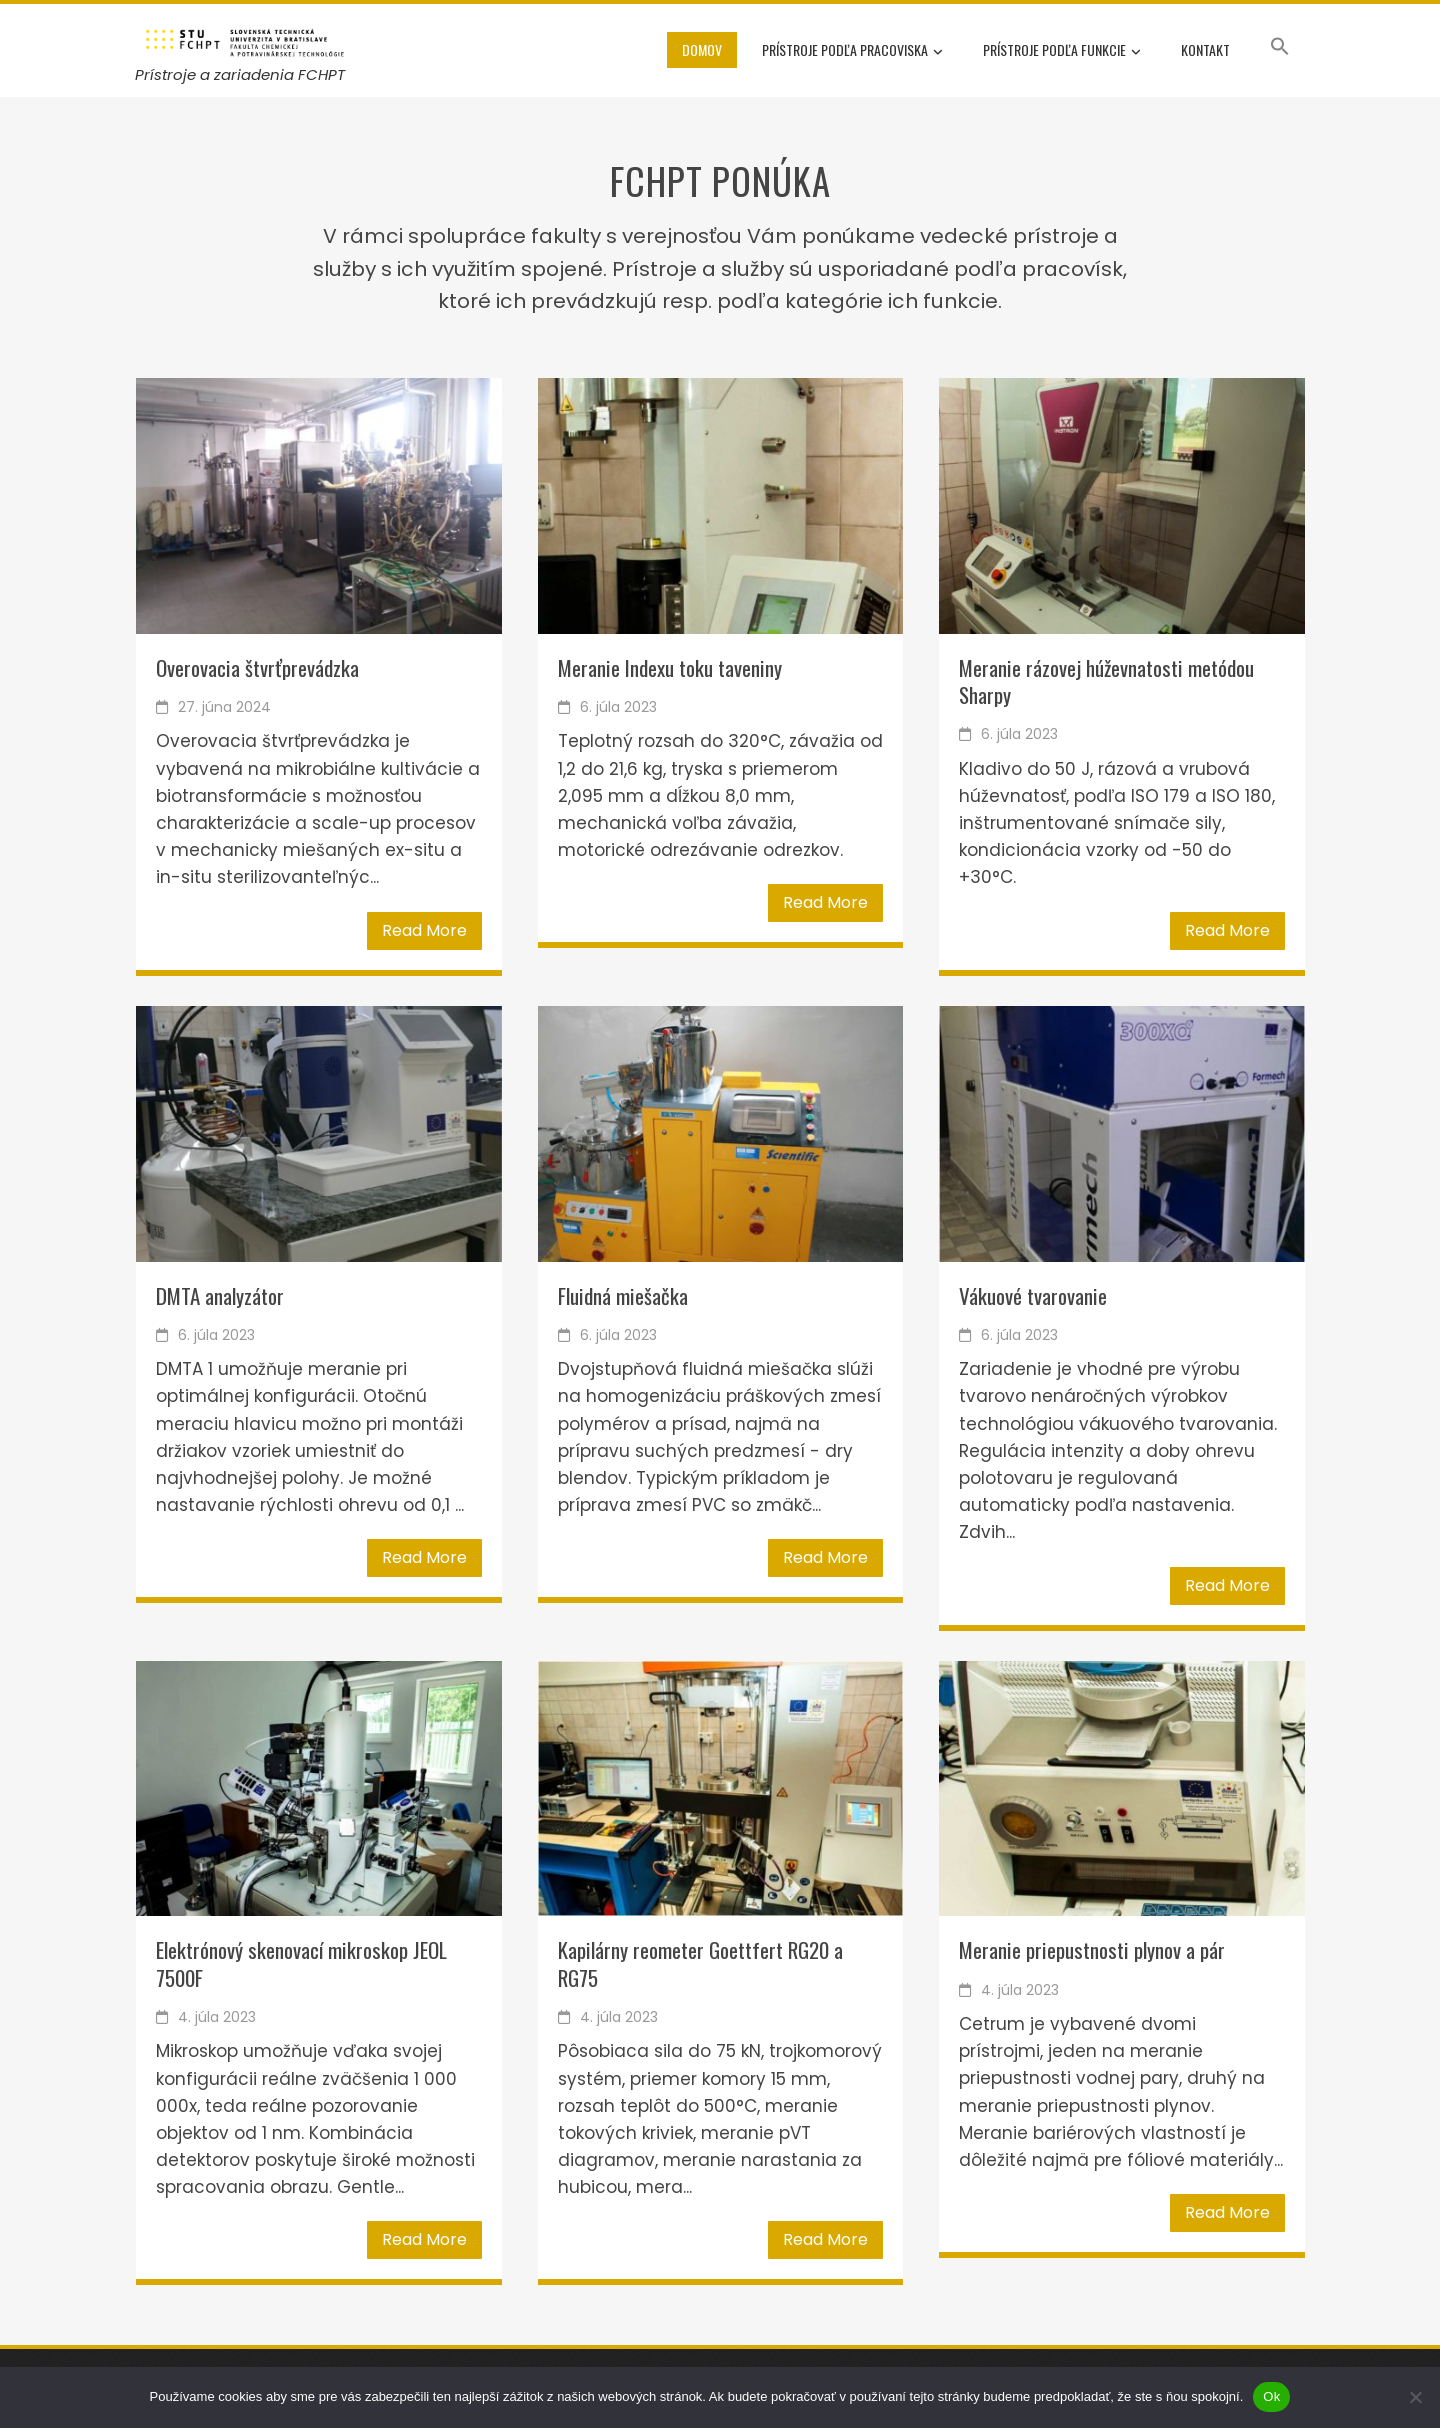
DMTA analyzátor (220, 1295)
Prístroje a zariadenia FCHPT (240, 74)
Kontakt (1205, 49)
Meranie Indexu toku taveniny (670, 667)
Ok (1271, 2396)
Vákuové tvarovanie (1033, 1295)
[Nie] (1415, 2397)
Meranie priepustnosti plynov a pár (1092, 1949)
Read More (424, 930)
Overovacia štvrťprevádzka (257, 667)
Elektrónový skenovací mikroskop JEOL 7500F (301, 1963)
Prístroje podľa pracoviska (852, 51)
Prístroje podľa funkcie (1062, 51)
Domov (702, 49)
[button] (1280, 50)
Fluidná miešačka (623, 1295)
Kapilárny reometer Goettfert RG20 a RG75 (700, 1963)
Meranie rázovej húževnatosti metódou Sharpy (1106, 681)
